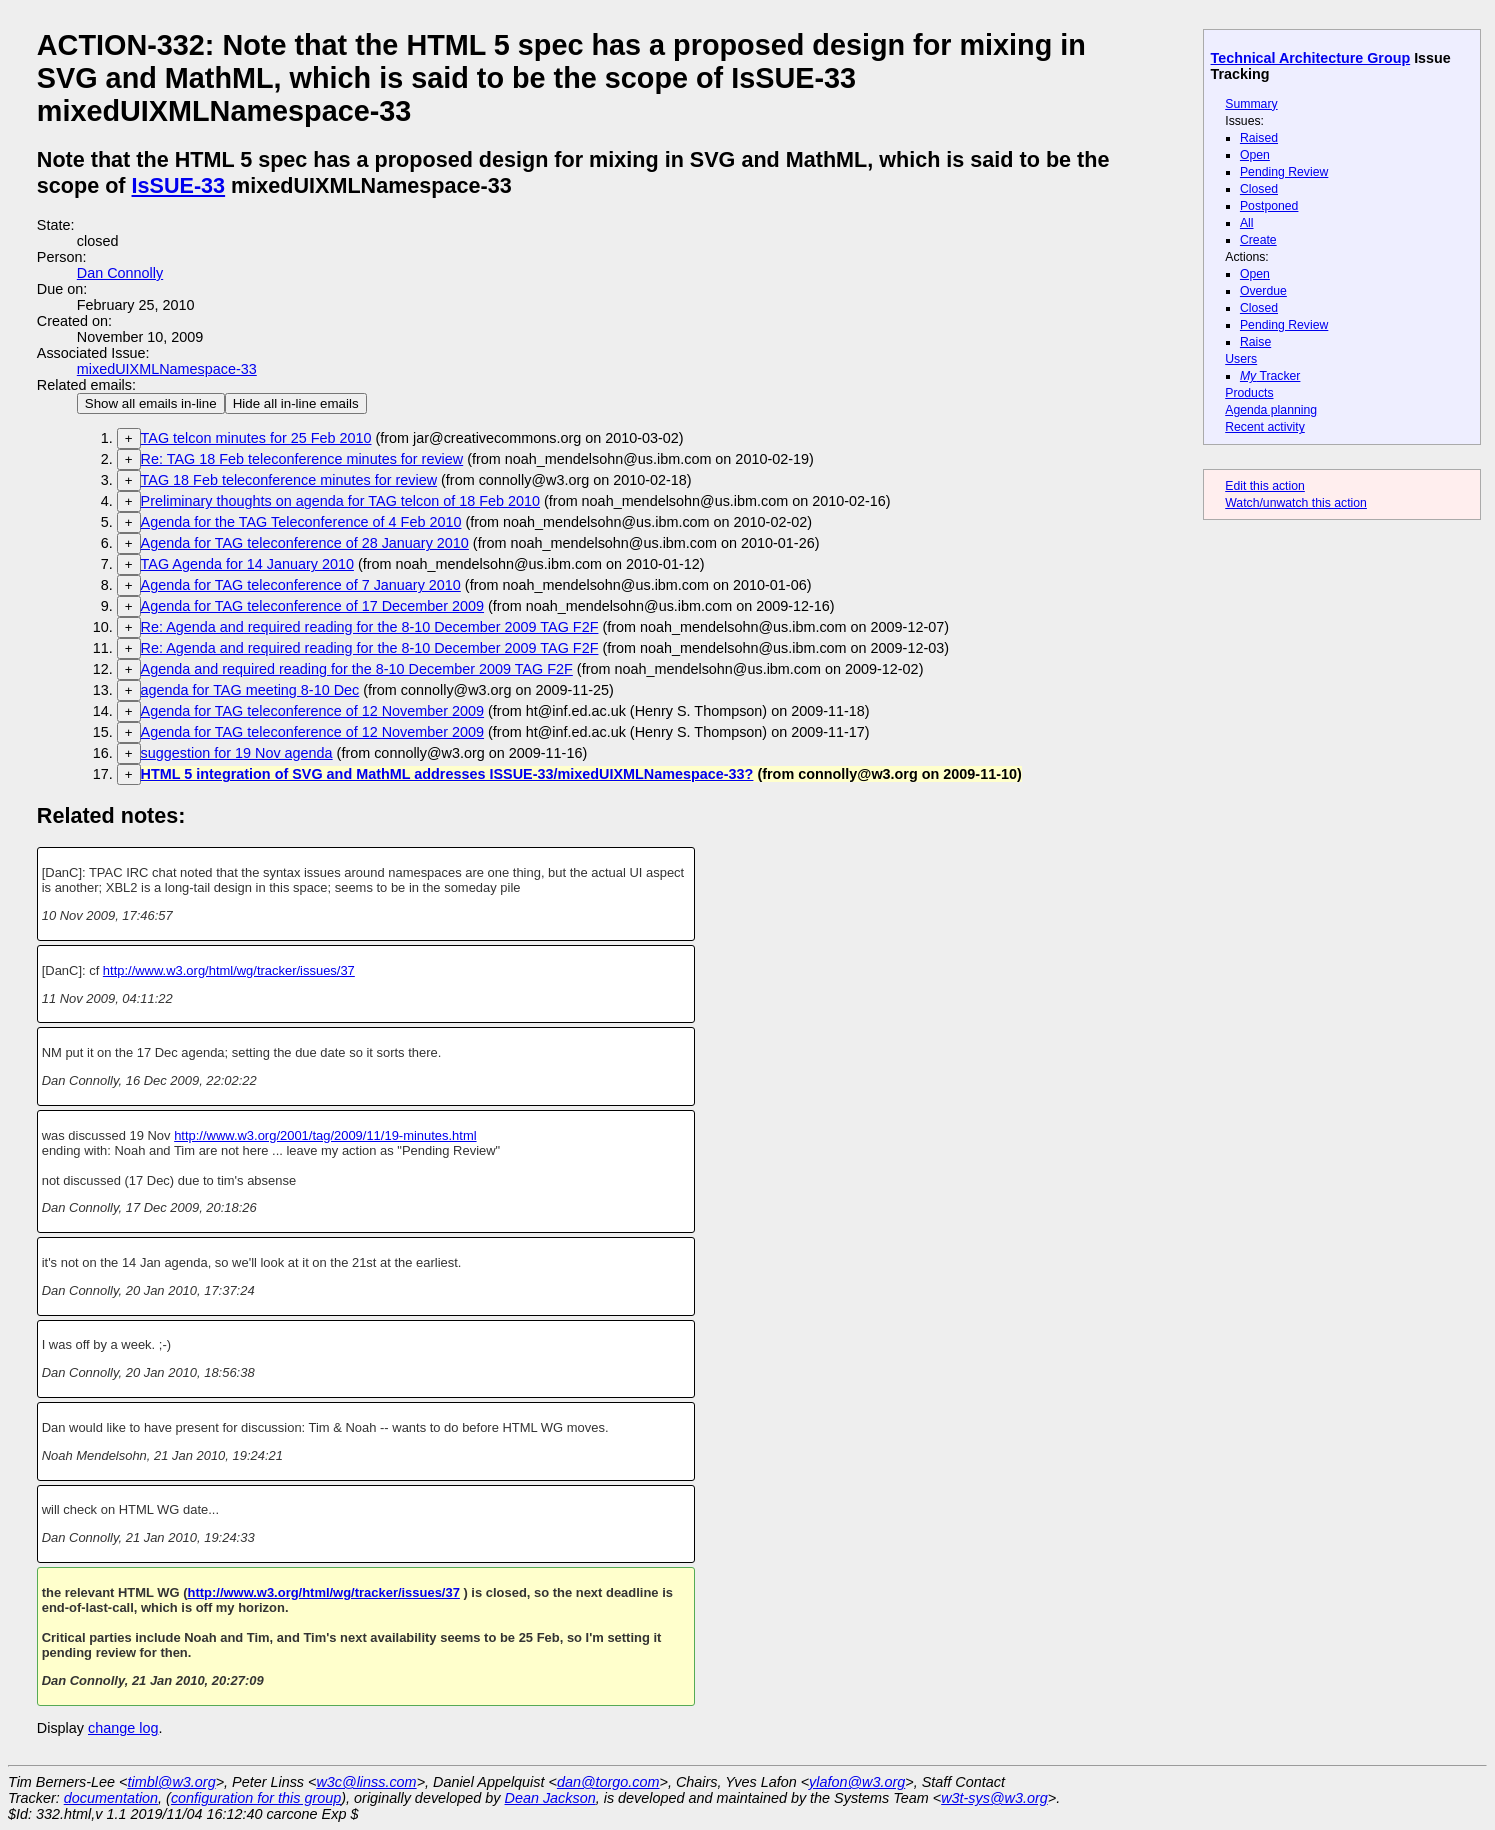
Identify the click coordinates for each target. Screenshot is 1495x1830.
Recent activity (1265, 427)
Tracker (1270, 376)
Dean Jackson (550, 1798)
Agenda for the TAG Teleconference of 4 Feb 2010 (301, 522)
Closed (1259, 189)
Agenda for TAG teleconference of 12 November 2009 (312, 711)
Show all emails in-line (151, 403)
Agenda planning (1271, 410)
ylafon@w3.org (857, 1782)
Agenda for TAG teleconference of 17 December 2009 (312, 606)
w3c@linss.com (366, 1782)
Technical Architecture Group (1311, 58)
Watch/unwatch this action (1296, 503)
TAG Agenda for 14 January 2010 (247, 564)
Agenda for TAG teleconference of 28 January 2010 (305, 543)
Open (1255, 155)
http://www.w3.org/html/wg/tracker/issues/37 (229, 970)
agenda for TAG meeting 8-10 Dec (250, 690)
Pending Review (1284, 172)
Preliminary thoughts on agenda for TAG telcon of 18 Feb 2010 (340, 501)
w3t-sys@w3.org (994, 1798)
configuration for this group (256, 1798)
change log (123, 1728)
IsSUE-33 (179, 185)
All (1247, 223)
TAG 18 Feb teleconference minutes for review (289, 480)
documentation (111, 1798)
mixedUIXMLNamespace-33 (167, 369)
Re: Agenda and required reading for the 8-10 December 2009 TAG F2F (370, 627)
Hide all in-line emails (296, 403)
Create (1258, 240)
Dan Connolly (120, 273)
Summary (1251, 104)
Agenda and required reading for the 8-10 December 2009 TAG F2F (357, 669)
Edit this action (1265, 486)
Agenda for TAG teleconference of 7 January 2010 (301, 585)
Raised (1259, 138)
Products (1249, 393)
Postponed (1269, 206)
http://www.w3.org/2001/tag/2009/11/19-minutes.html (325, 1135)
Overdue (1263, 291)
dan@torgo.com (608, 1782)
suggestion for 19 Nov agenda (237, 753)
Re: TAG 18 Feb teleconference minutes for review (302, 459)
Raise (1255, 342)
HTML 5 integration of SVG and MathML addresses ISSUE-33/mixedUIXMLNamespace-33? (447, 774)
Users (1241, 359)
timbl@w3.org (171, 1782)
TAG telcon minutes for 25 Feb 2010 (256, 438)
